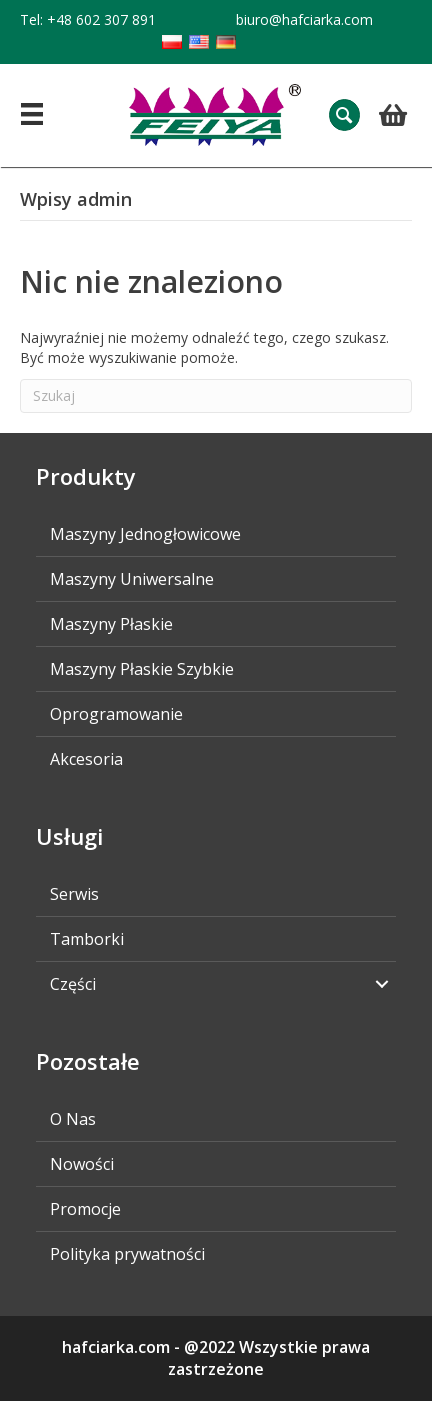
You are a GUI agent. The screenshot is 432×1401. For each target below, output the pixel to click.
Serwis (74, 894)
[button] (344, 114)
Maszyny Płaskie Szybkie (142, 669)
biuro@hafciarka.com (304, 19)
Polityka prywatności (127, 1254)
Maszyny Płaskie (111, 624)
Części (73, 984)
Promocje (85, 1209)
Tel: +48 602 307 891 (88, 19)
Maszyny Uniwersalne (132, 579)
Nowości (82, 1164)
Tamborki (87, 939)
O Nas (73, 1119)
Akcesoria (86, 759)
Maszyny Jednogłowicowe (145, 534)
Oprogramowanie (116, 714)
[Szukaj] (216, 396)
